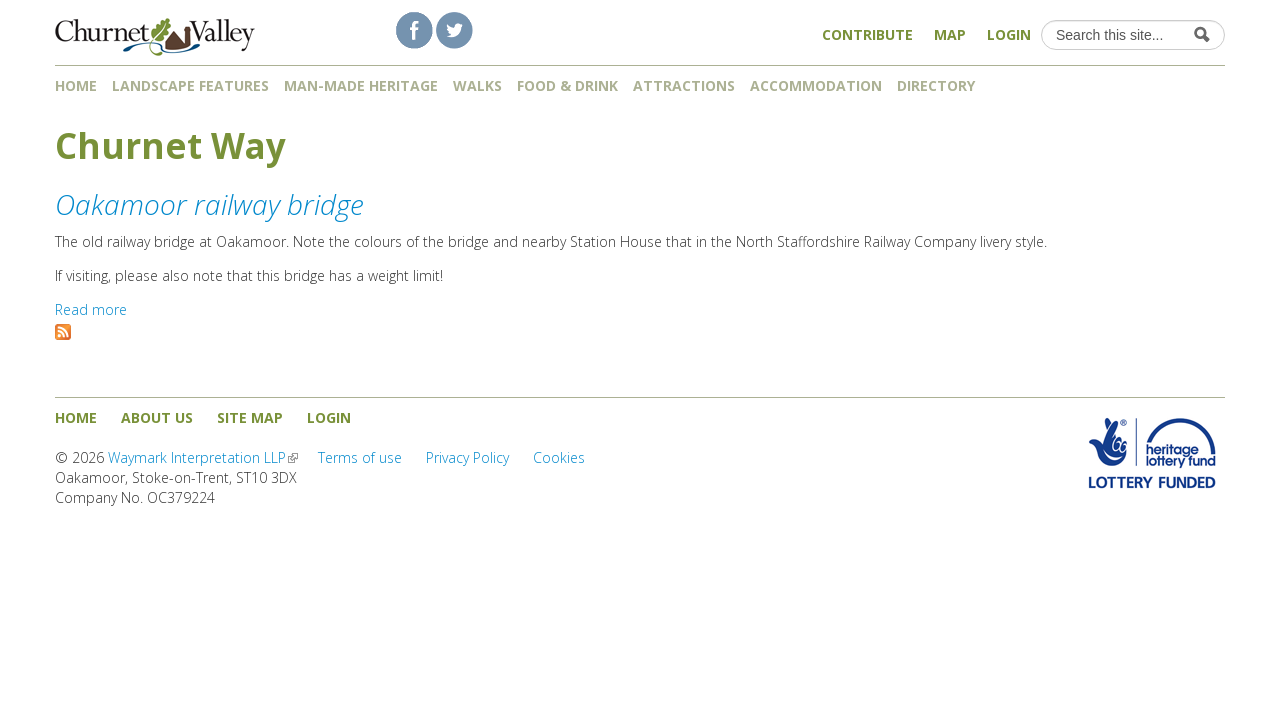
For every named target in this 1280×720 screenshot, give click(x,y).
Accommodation (816, 85)
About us (157, 417)
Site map (250, 417)
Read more (91, 309)
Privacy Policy (467, 457)
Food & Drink (567, 85)
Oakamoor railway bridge (209, 204)
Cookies (559, 457)
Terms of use (360, 457)
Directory (943, 85)
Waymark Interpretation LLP (203, 457)
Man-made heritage (361, 85)
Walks (477, 85)
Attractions (684, 85)
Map (950, 34)
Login (1009, 34)
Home (76, 85)
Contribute (867, 34)
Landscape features (190, 85)
